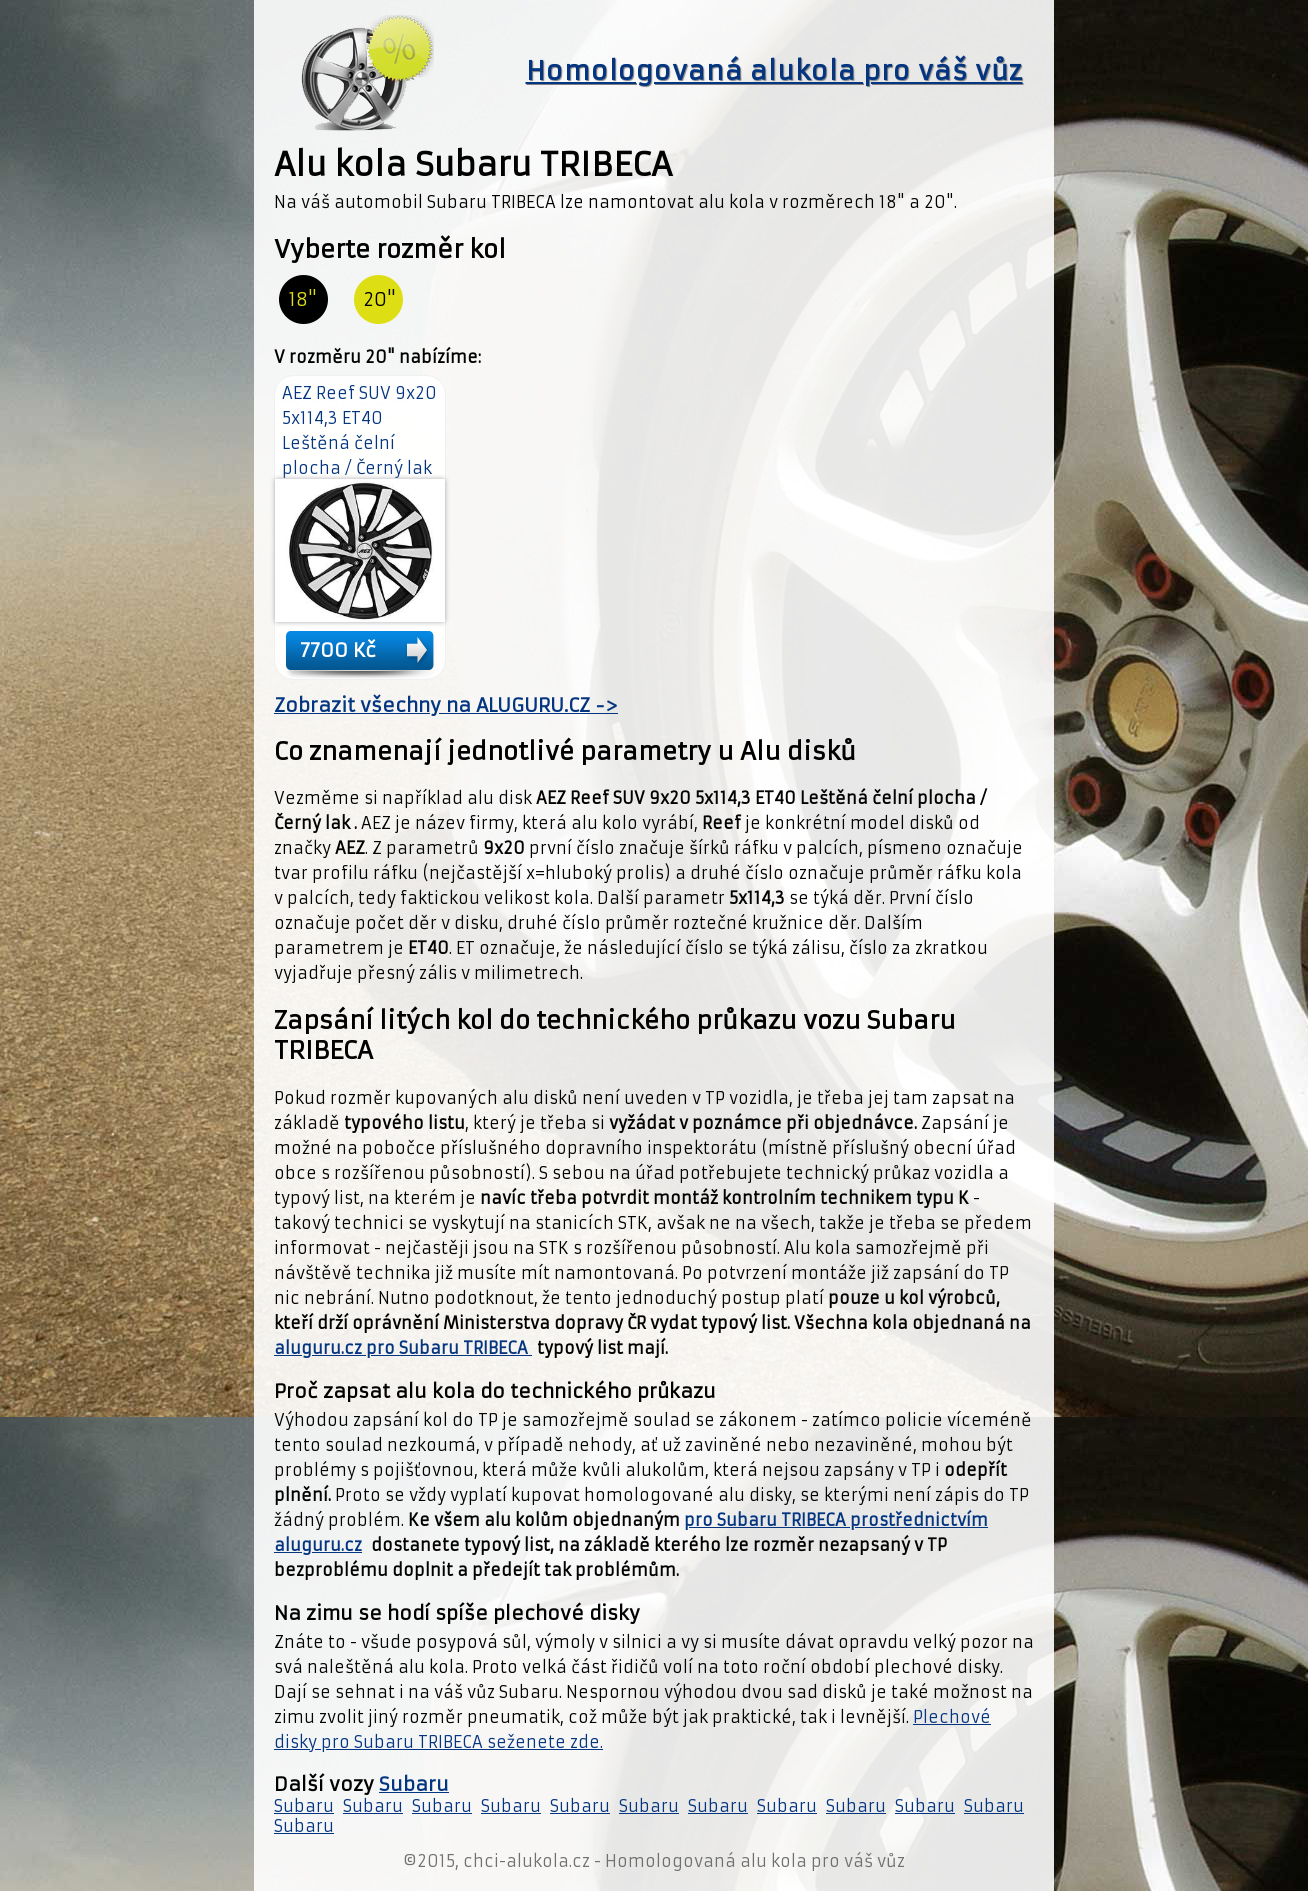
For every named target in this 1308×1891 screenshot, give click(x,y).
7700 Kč (338, 650)
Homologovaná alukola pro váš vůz (774, 71)
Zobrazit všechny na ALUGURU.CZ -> (446, 705)
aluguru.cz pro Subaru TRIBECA (403, 1348)
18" (303, 299)
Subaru (414, 1784)
